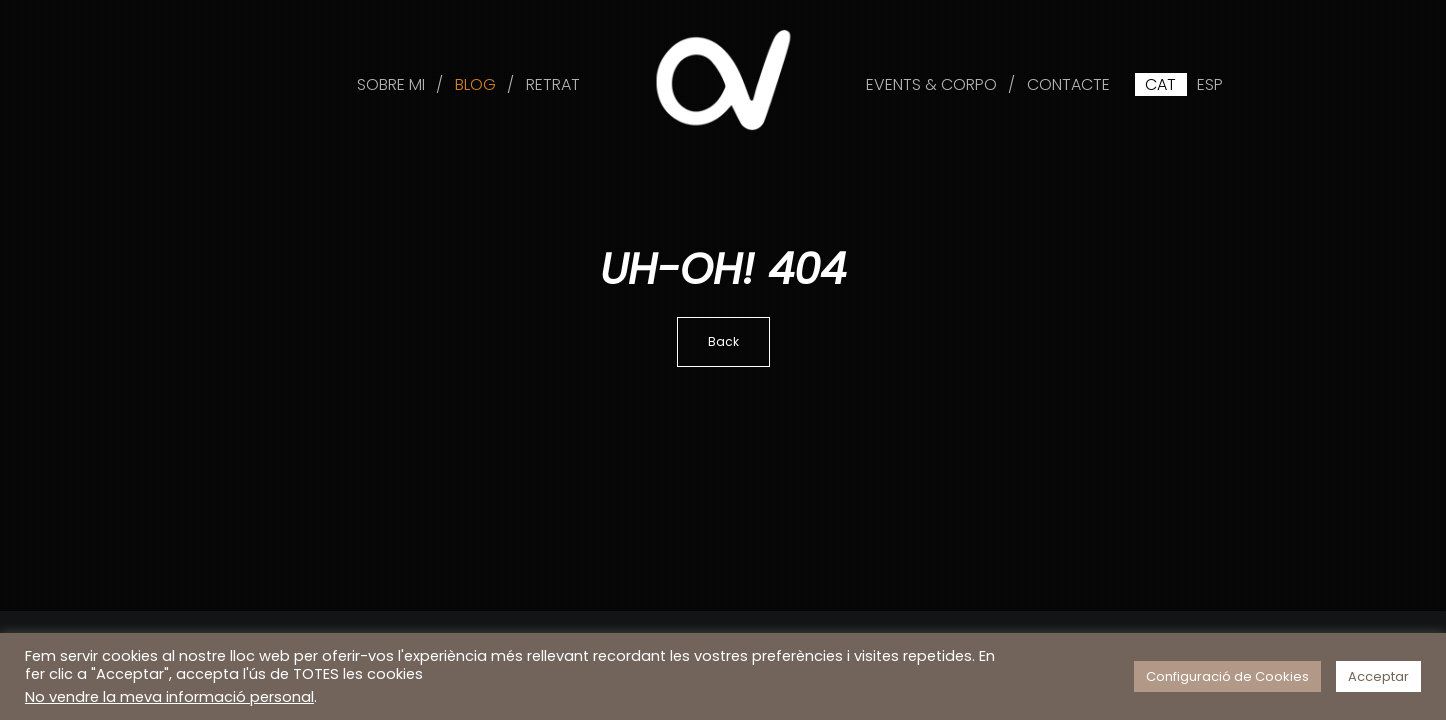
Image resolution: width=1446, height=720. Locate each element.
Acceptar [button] (1378, 676)
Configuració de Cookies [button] (1227, 676)
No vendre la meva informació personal (169, 697)
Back (723, 341)
